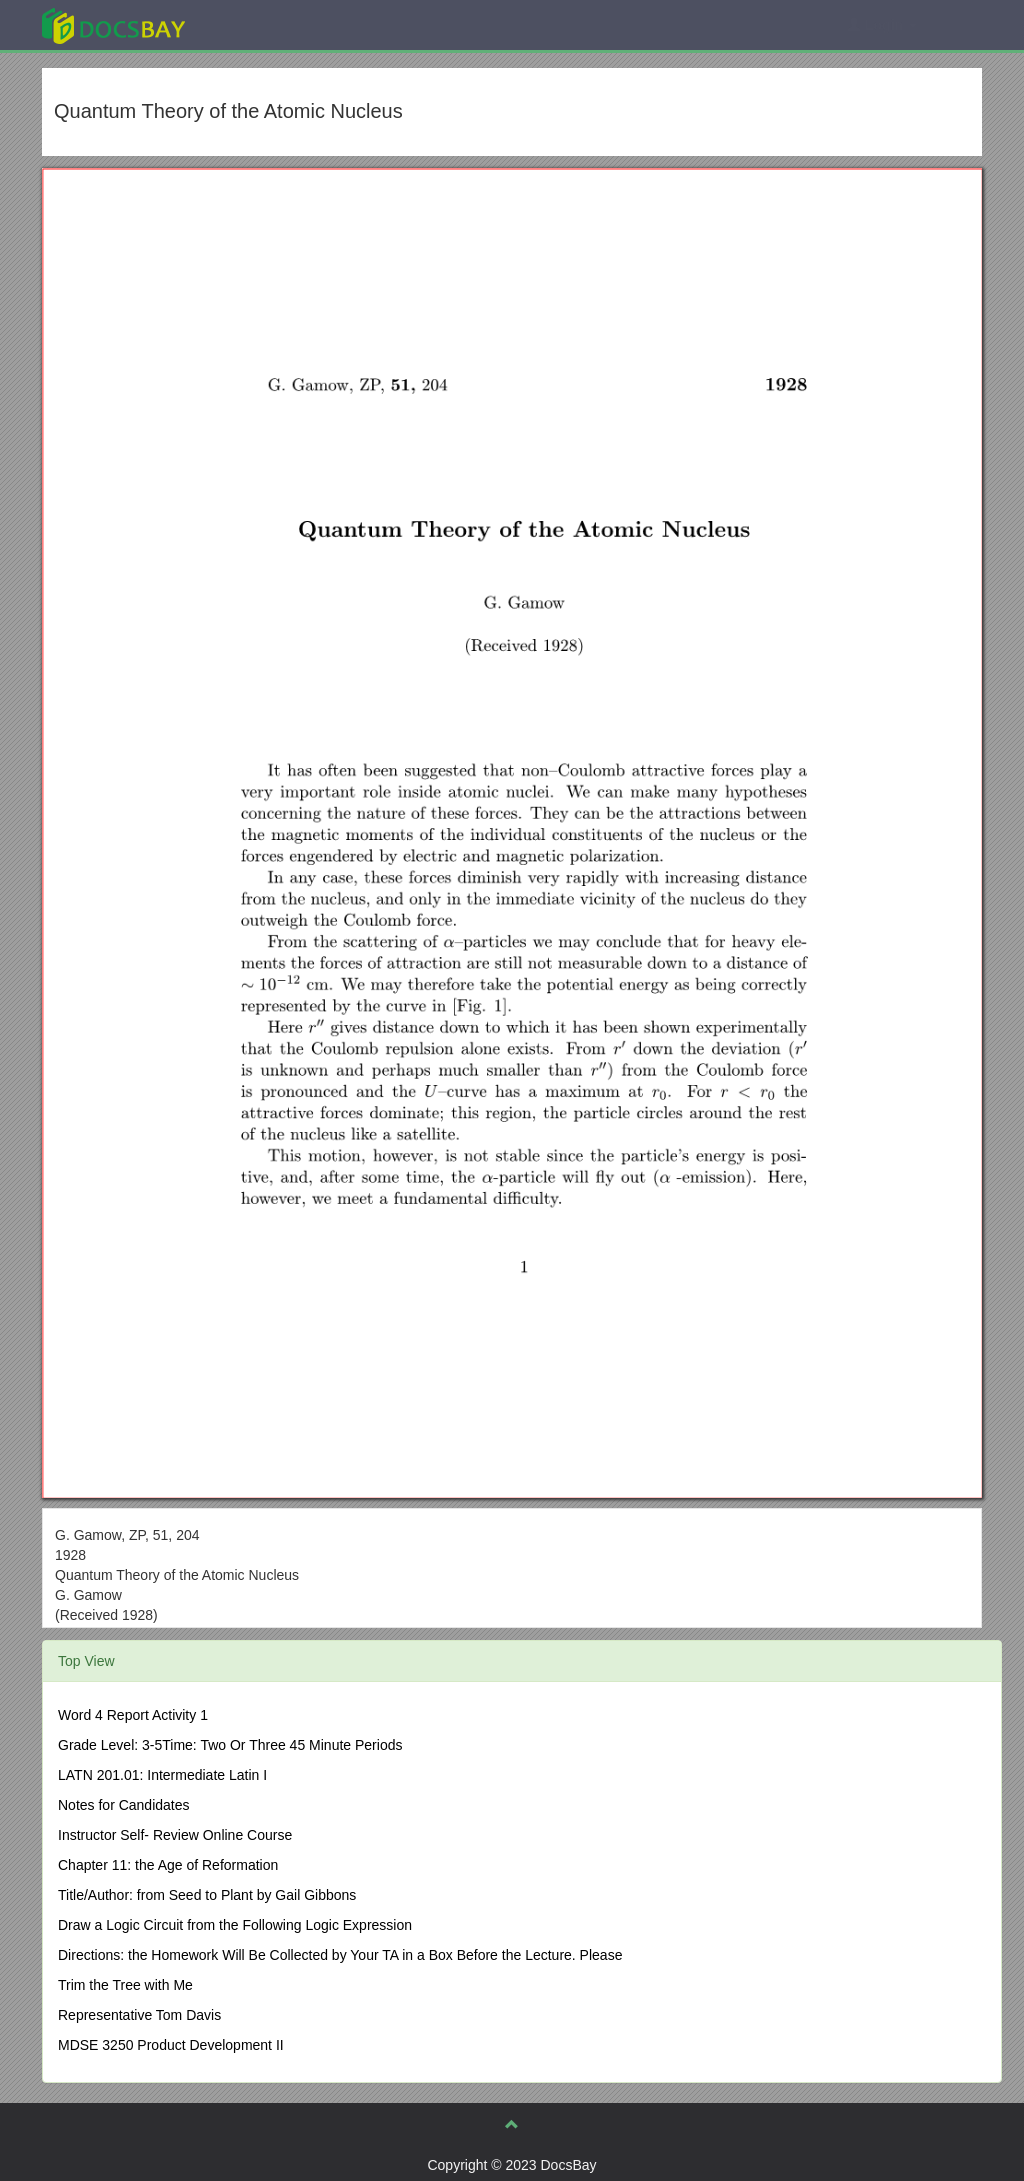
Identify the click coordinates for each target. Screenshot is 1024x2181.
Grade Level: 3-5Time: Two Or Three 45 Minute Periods (230, 1745)
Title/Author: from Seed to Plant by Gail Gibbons (207, 1895)
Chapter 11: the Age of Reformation (168, 1865)
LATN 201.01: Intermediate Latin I (162, 1775)
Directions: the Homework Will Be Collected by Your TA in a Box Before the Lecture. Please (340, 1955)
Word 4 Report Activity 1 (133, 1715)
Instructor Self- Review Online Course (175, 1835)
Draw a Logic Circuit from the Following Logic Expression (235, 1925)
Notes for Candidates (124, 1805)
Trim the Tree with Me (125, 1985)
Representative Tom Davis (139, 2015)
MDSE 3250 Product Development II (171, 2045)
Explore (263, 24)
